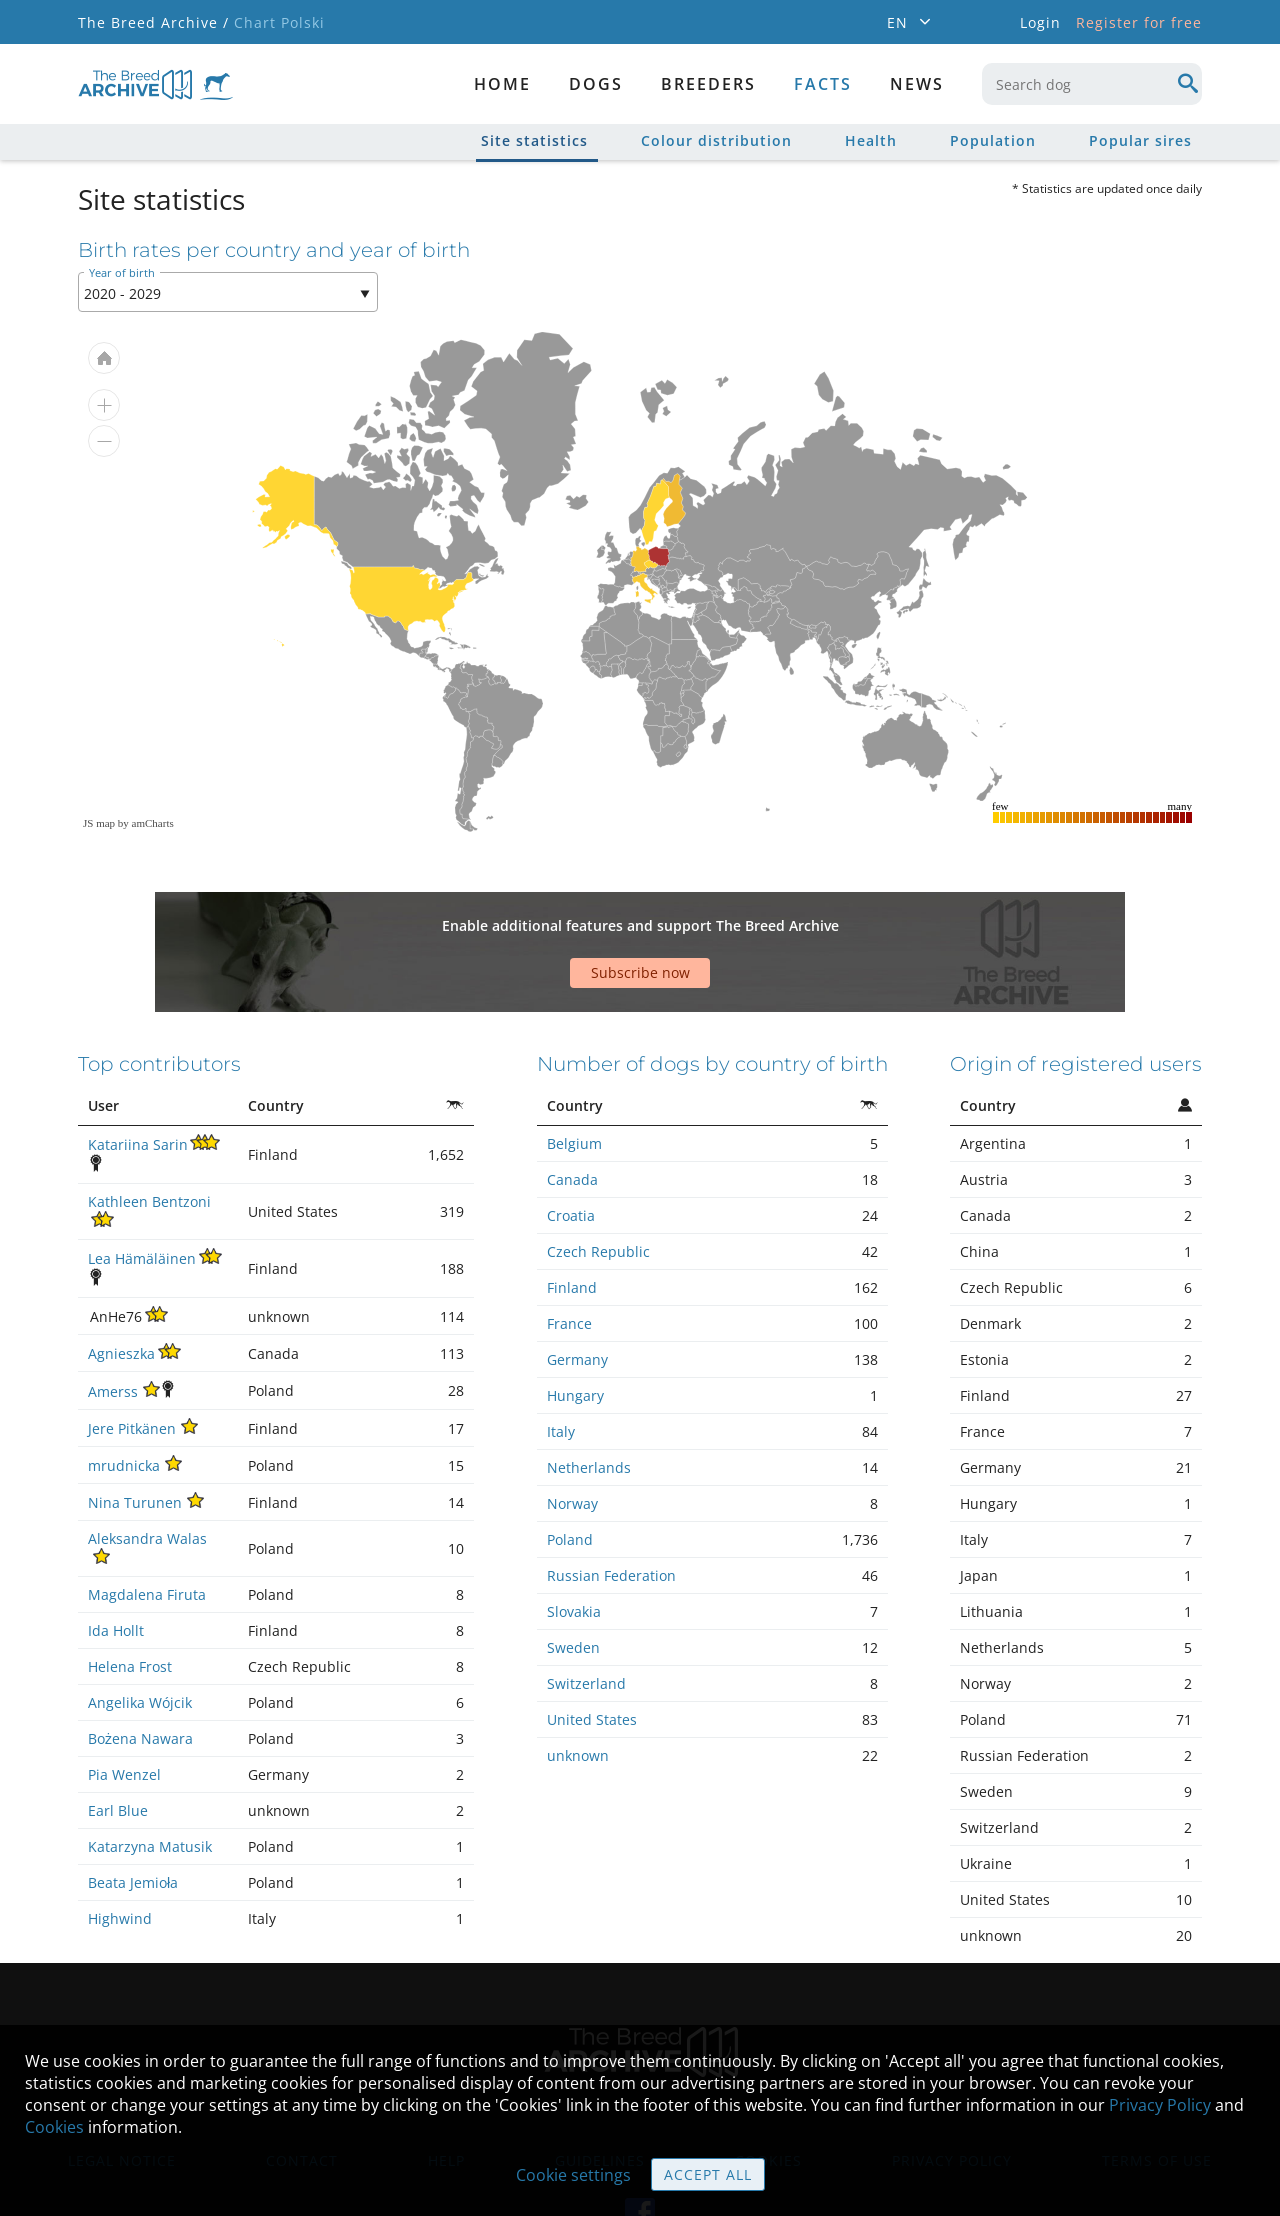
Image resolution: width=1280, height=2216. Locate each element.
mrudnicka (124, 1395)
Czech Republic (598, 1181)
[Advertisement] (485, 917)
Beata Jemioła (133, 1812)
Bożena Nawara (140, 1668)
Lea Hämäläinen (142, 1188)
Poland (570, 1469)
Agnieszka (121, 1283)
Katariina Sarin (138, 1074)
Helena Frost (130, 1596)
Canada (572, 1109)
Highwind (120, 1848)
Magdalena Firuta (147, 1524)
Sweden (573, 1577)
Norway (572, 1433)
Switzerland (586, 1613)
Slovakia (574, 1541)
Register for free (1139, 22)
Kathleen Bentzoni (149, 1131)
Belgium (574, 1073)
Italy (561, 1361)
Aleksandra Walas (147, 1468)
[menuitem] (651, 564)
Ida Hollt (116, 1560)
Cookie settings (573, 2175)
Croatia (571, 1145)
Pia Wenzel (124, 1704)
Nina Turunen (135, 1432)
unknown (578, 1685)
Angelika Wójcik (140, 1632)
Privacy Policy (1160, 2105)
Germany (577, 1289)
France (569, 1253)
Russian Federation (611, 1505)
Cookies (54, 2127)
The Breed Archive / (153, 22)
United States (592, 1649)
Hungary (575, 1325)
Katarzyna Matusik (150, 1776)
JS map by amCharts (128, 823)
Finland (572, 1217)
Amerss (113, 1321)
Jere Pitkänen (132, 1358)
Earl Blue (118, 1740)
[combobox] (1092, 84)
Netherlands (589, 1397)
